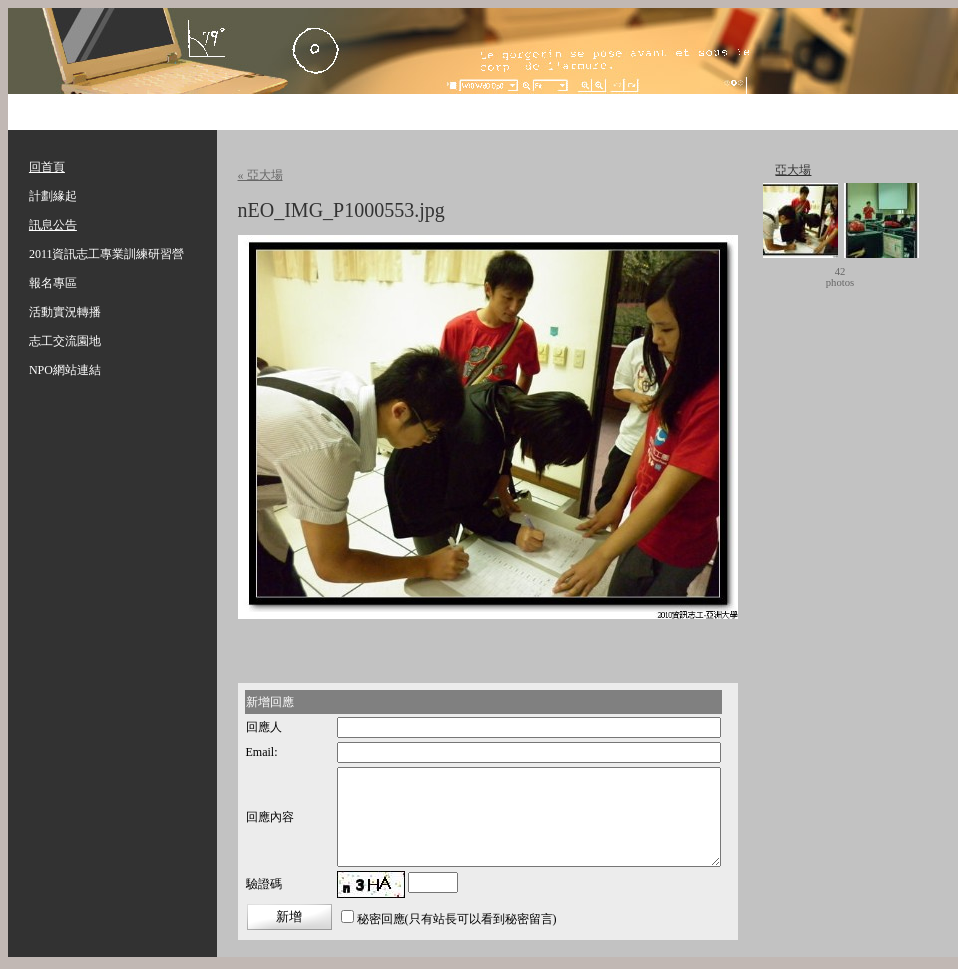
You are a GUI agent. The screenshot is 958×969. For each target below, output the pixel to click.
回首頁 (47, 167)
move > (884, 277)
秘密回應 (381, 919)
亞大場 (793, 170)
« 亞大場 (260, 175)
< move (796, 277)
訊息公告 (53, 225)
